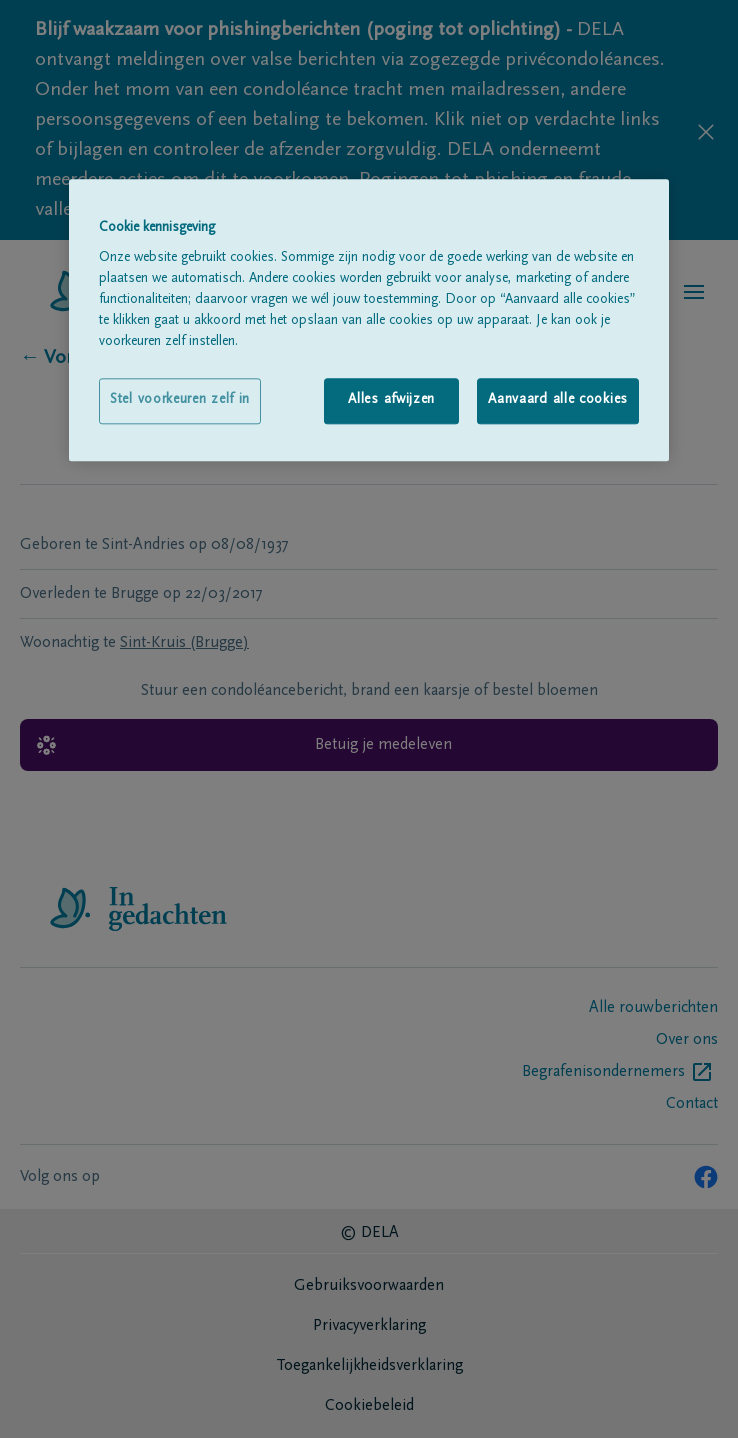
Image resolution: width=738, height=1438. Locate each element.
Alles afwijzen (391, 401)
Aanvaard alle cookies (558, 401)
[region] (369, 320)
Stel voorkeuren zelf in (180, 401)
